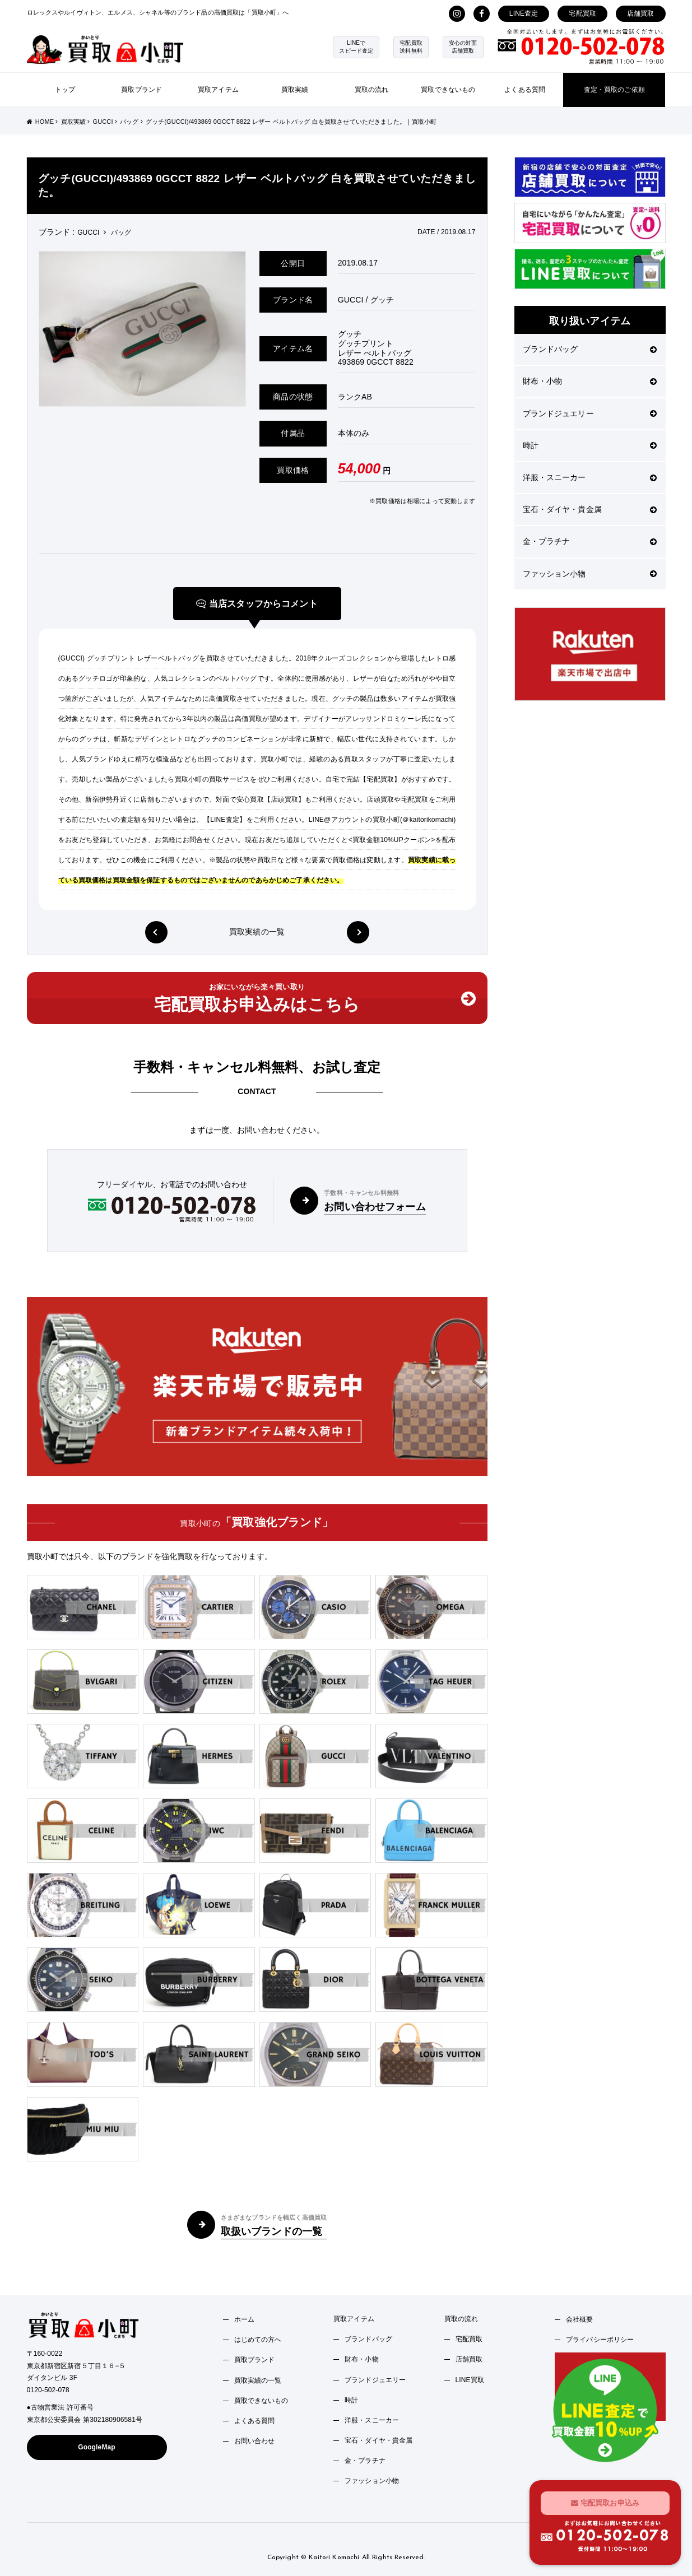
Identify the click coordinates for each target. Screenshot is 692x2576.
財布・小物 (590, 380)
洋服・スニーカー (590, 477)
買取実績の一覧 (257, 932)
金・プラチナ (590, 541)
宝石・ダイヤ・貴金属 (590, 509)
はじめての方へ (258, 2339)
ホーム (244, 2319)
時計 (590, 445)
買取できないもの (448, 90)
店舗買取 (640, 13)
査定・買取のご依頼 (614, 90)
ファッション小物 (590, 573)
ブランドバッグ (590, 349)
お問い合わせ (254, 2441)
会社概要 (579, 2319)
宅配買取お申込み (605, 2502)
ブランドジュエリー (590, 413)
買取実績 (295, 90)
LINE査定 (523, 13)
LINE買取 (470, 2380)
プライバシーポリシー (600, 2339)
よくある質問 (524, 90)
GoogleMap (96, 2447)
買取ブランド (141, 90)
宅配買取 (582, 13)
